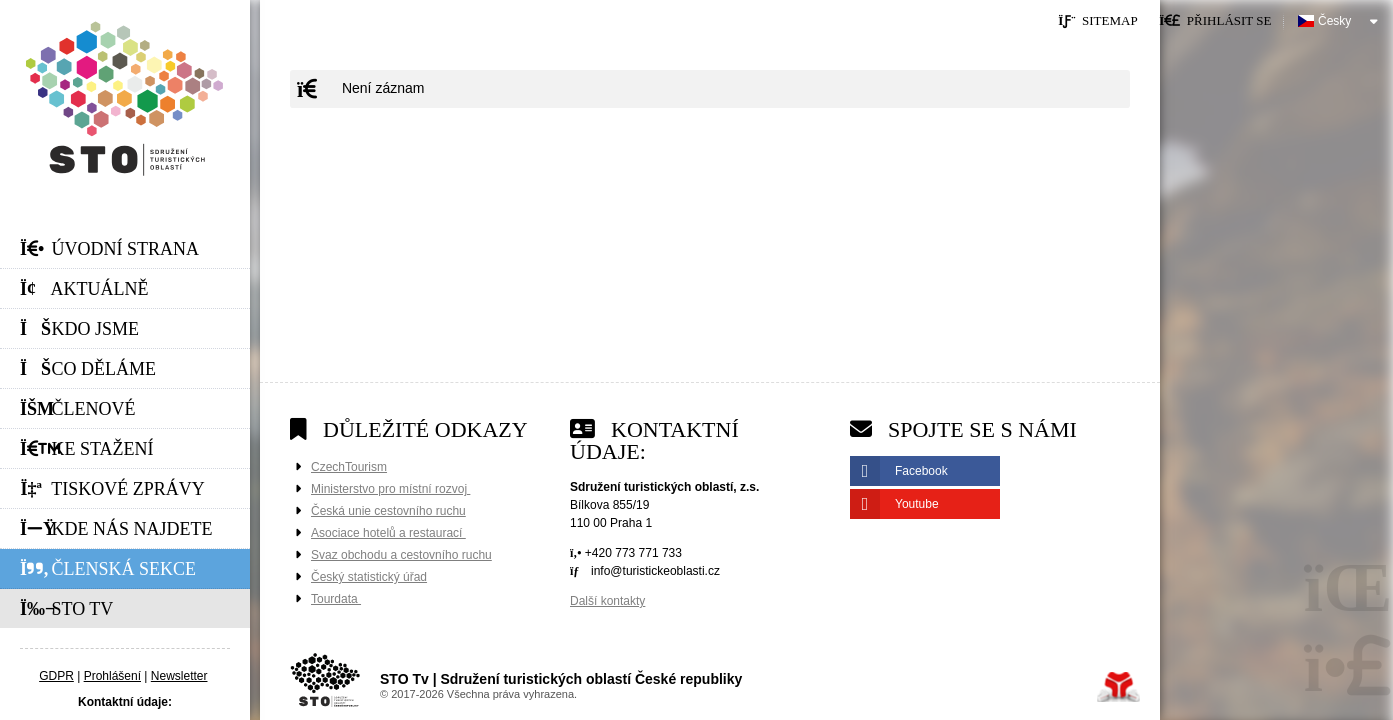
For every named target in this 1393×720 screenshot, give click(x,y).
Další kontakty (607, 601)
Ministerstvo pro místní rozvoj (390, 489)
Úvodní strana (125, 98)
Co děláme (88, 369)
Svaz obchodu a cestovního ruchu (401, 555)
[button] (1215, 20)
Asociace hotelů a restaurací (388, 533)
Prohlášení (112, 676)
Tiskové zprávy (112, 489)
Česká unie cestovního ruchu (388, 511)
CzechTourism (349, 467)
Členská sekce (108, 569)
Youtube (917, 504)
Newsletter (179, 676)
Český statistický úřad (369, 577)
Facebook (921, 471)
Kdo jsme (79, 329)
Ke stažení (87, 449)
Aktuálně (84, 289)
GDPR (56, 676)
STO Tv (66, 609)
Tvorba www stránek (1118, 687)
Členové (78, 409)
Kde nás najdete (116, 529)
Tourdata (336, 599)
